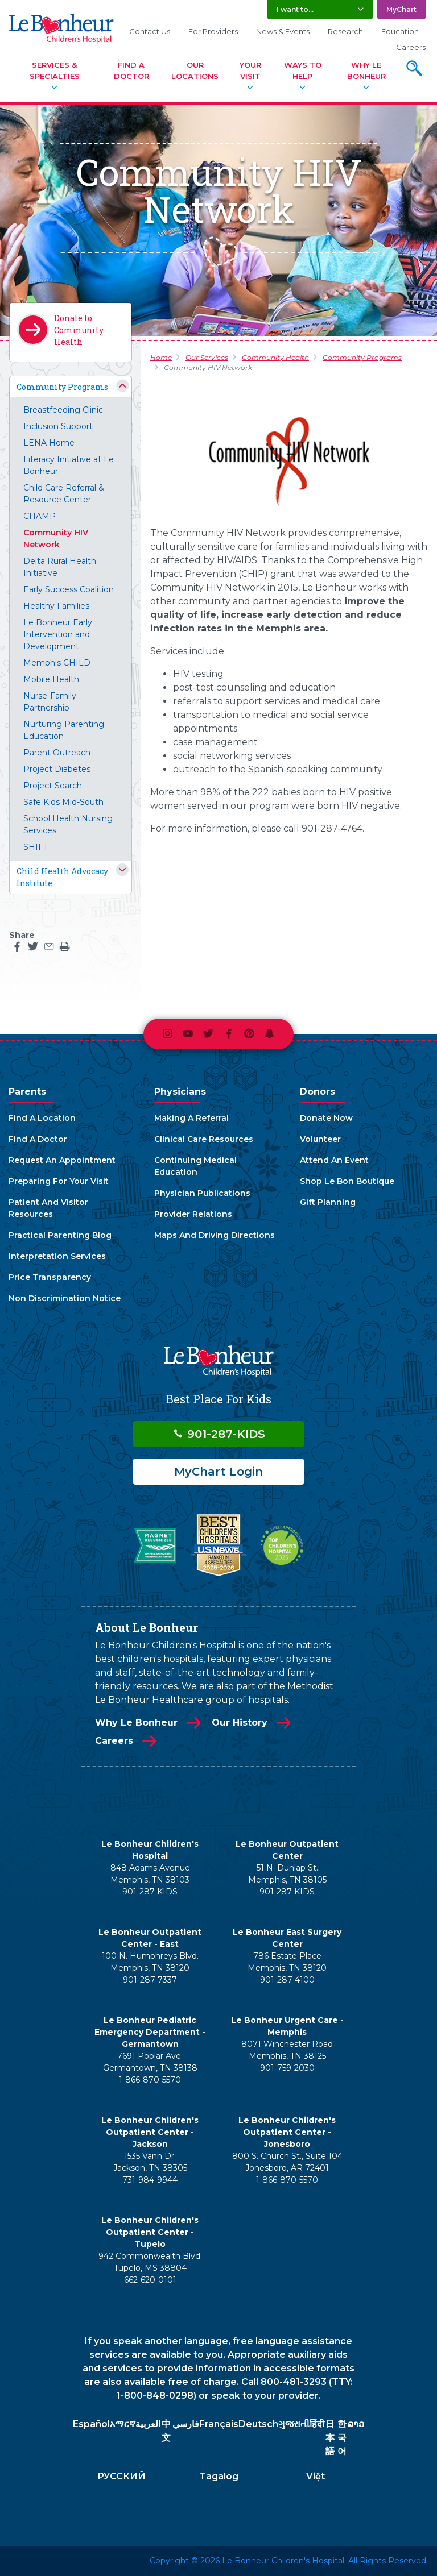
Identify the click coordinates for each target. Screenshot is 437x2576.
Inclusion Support (58, 426)
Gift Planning (328, 1202)
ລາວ (356, 2424)
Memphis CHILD (56, 663)
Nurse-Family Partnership (49, 702)
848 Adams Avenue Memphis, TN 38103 (150, 1874)
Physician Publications (202, 1193)
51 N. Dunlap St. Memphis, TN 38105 (287, 1874)
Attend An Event (334, 1160)
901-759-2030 (287, 2068)
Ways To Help (302, 70)
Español (91, 2424)
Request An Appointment (62, 1160)
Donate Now (326, 1118)
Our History (239, 1722)
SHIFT (35, 847)
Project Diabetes (56, 769)
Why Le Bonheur (366, 70)
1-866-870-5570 (150, 2080)
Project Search (52, 785)
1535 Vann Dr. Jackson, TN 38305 (150, 2162)
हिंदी (317, 2424)
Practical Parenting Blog (60, 1235)
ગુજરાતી (294, 2424)
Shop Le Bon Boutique (347, 1181)
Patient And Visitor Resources (48, 1208)
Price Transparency (50, 1277)
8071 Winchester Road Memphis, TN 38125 (287, 2050)
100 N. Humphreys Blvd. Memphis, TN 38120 (150, 1962)
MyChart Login (218, 1471)
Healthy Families (56, 606)
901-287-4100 (287, 1980)
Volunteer (320, 1139)
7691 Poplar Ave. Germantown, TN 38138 (150, 2062)
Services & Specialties (55, 70)
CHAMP (39, 516)
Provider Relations (193, 1214)
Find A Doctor (131, 70)
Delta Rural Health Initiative (59, 567)
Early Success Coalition (68, 589)
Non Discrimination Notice (65, 1298)
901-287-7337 (150, 1980)
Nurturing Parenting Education (63, 730)
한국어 (342, 2438)
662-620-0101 (150, 2280)
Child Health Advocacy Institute (62, 877)
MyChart (401, 9)
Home (161, 357)
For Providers (213, 31)
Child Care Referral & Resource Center (63, 494)
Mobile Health (51, 679)
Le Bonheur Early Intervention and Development (57, 634)
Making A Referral (191, 1118)
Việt (315, 2476)
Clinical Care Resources (203, 1139)
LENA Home (49, 443)
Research (345, 31)
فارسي (185, 2424)
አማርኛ (122, 2424)
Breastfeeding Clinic (63, 410)
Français (218, 2424)
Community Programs (62, 386)
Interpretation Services (57, 1256)
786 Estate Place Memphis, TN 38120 (287, 1962)
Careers (411, 47)
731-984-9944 (150, 2180)
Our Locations (194, 70)
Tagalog (218, 2476)
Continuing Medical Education (195, 1166)
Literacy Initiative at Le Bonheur (68, 465)
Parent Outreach (56, 752)
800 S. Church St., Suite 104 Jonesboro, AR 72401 (287, 2162)
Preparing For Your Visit (59, 1181)
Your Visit (250, 70)
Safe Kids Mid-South (63, 802)
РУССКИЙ (121, 2476)
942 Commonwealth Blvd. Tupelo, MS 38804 (150, 2262)
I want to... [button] (295, 9)
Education (400, 31)
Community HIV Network (55, 538)
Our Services (206, 357)
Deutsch (258, 2424)
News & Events (283, 31)
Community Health (275, 357)
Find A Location (42, 1118)
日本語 (330, 2438)
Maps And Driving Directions (214, 1235)
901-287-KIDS (218, 1434)
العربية (147, 2424)
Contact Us (149, 31)
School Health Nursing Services (68, 824)
